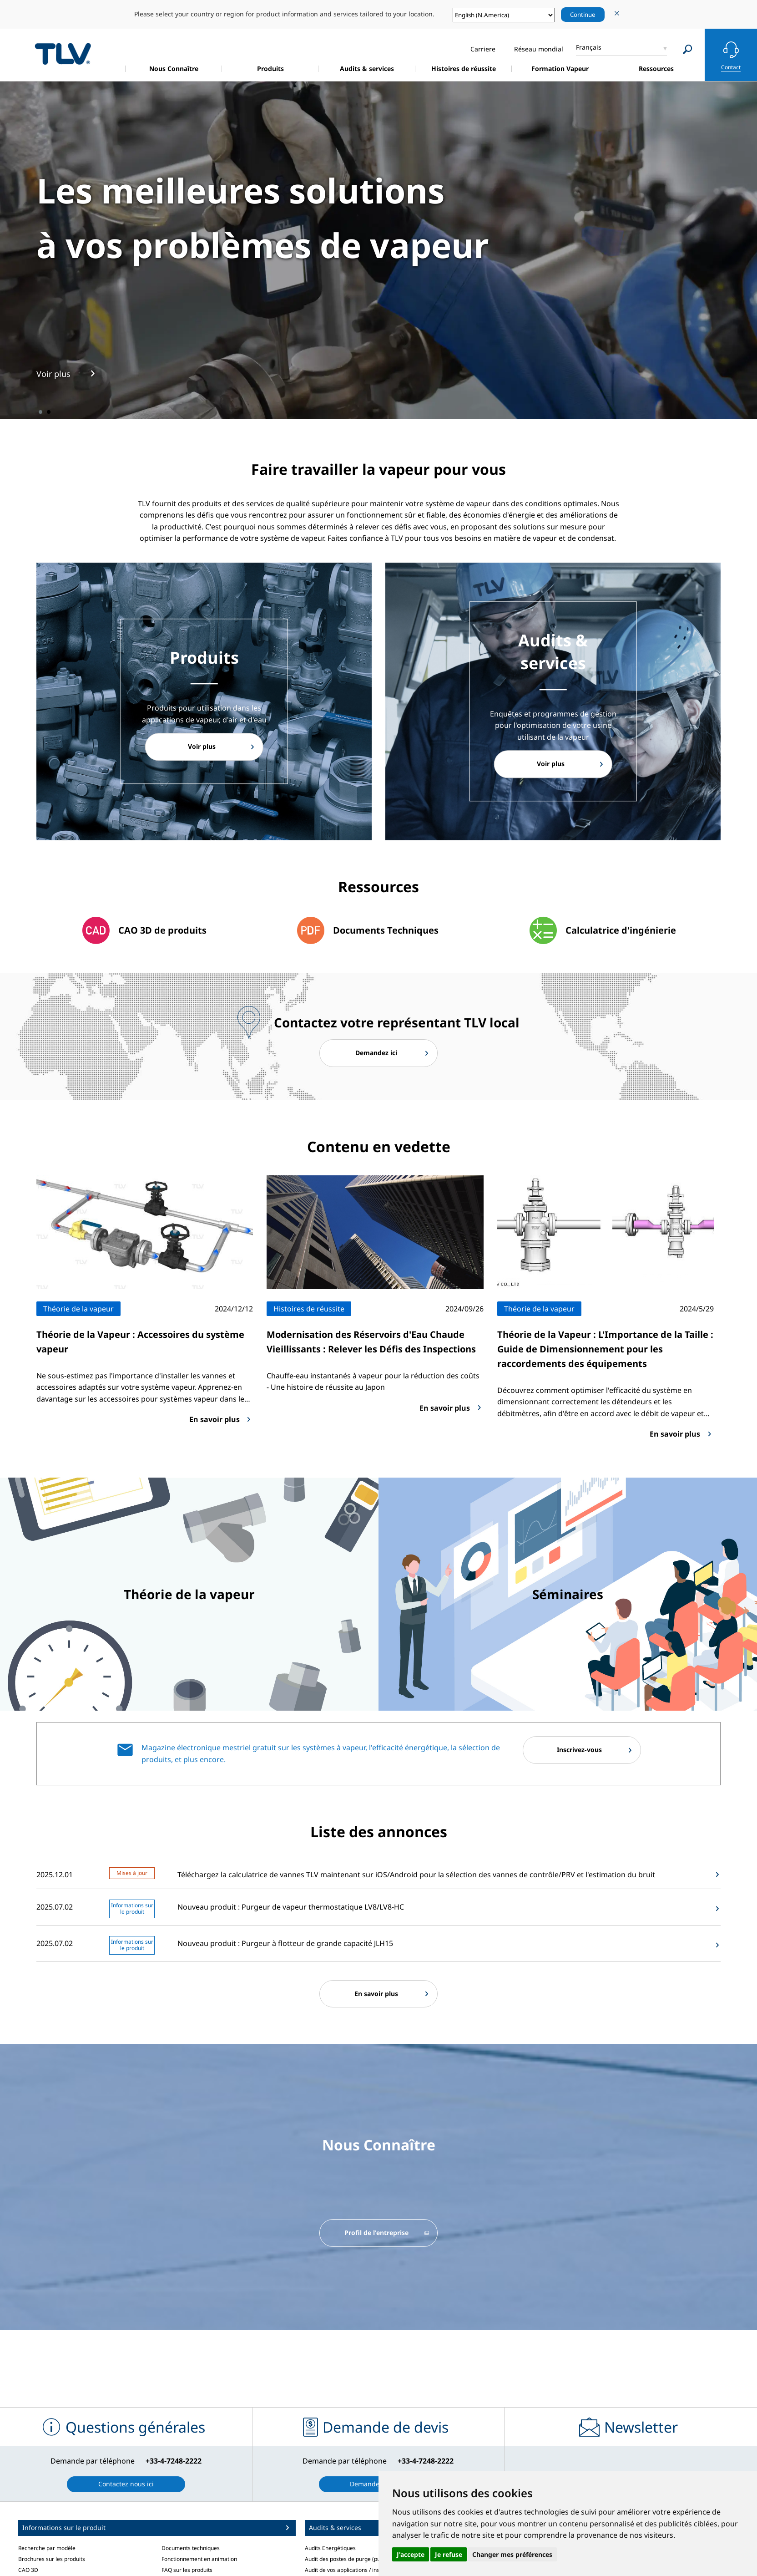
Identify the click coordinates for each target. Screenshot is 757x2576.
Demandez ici (376, 1052)
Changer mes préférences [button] (512, 2554)
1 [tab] (40, 412)
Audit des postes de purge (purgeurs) (352, 2560)
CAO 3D (28, 2572)
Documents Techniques (386, 930)
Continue (583, 14)
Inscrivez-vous (579, 1751)
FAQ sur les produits (186, 2572)
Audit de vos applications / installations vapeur (363, 2572)
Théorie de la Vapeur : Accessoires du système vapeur (140, 1343)
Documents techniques (190, 2549)
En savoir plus (376, 1995)
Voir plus (202, 746)
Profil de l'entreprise (376, 2234)
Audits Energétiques (330, 2549)
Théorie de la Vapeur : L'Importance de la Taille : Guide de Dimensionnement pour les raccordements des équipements (605, 1350)
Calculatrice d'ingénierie (620, 930)
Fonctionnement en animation (199, 2560)
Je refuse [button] (448, 2554)
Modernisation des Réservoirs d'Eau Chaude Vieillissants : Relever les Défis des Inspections (371, 1343)
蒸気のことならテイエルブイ (63, 53)
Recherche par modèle (47, 2549)
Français (588, 47)
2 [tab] (48, 412)
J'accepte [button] (410, 2554)
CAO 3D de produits (162, 930)
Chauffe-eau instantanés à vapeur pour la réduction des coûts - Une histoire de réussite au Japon (373, 1383)
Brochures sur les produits (51, 2560)
